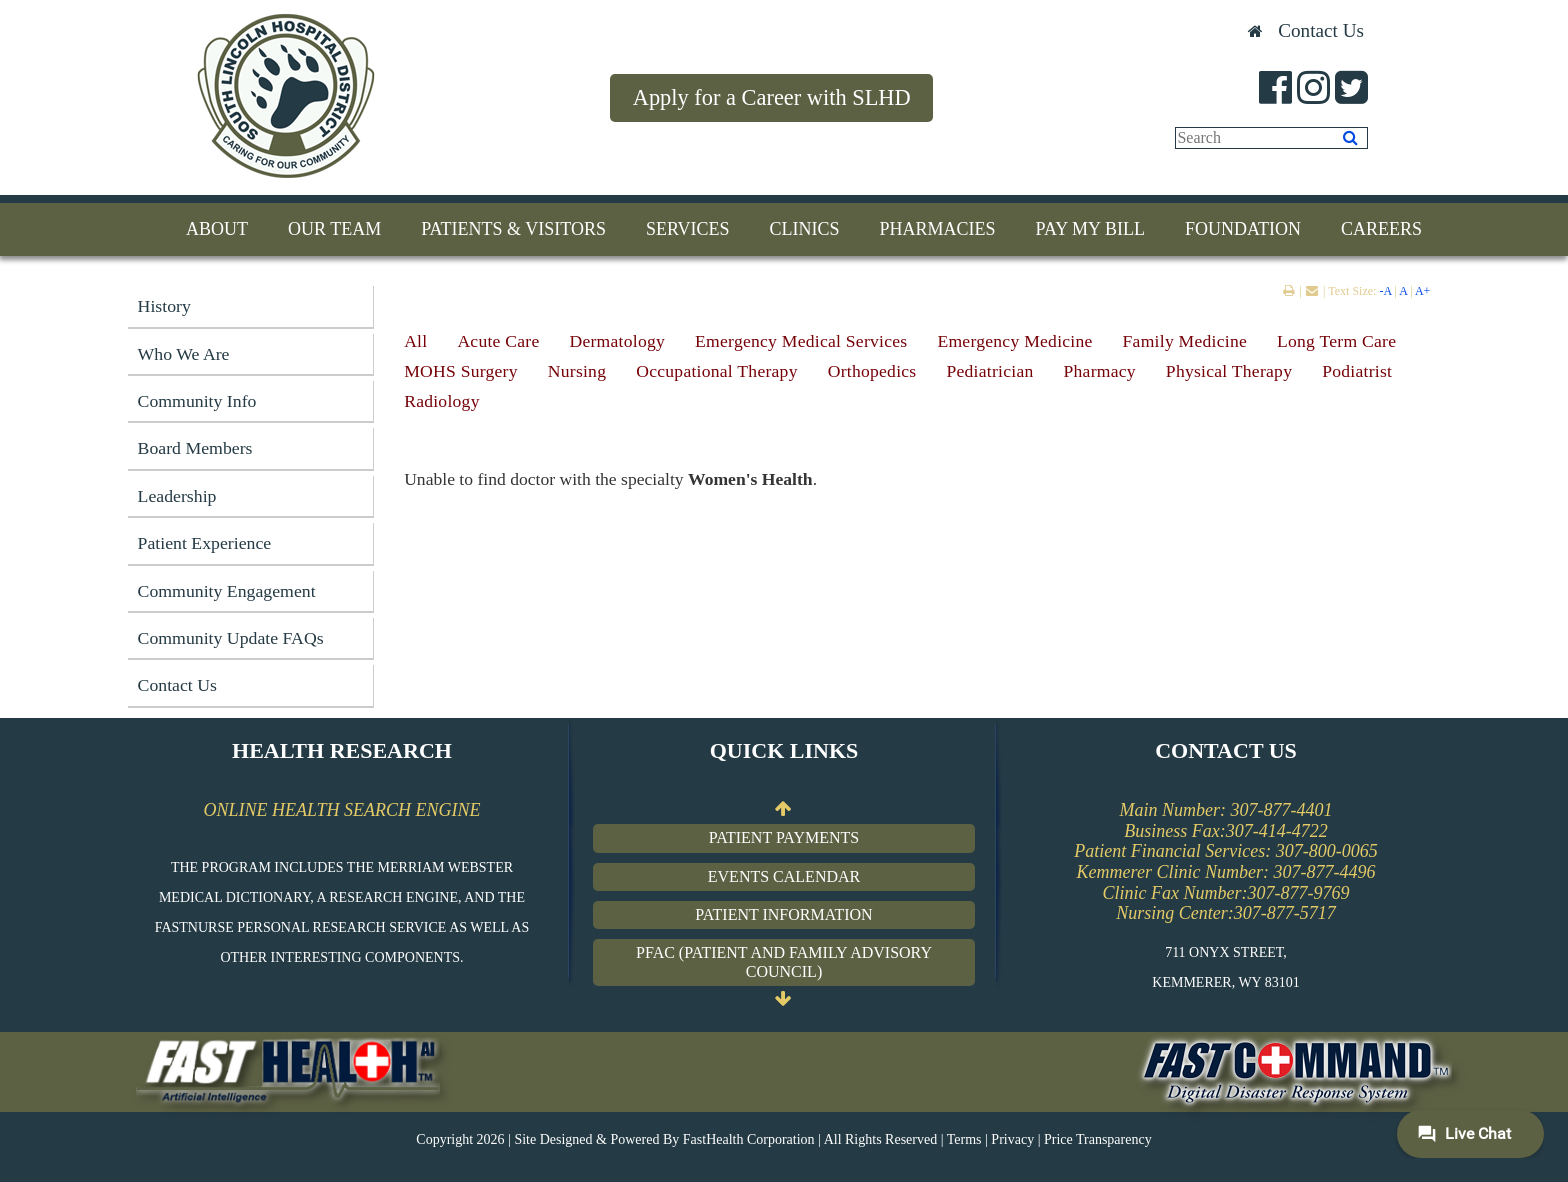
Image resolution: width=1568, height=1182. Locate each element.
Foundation (1243, 229)
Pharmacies (938, 229)
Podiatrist (1357, 371)
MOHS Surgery (461, 371)
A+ (1422, 291)
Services (688, 229)
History (164, 306)
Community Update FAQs (231, 638)
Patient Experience (205, 543)
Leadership (177, 496)
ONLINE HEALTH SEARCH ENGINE (341, 810)
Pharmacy (1100, 371)
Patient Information (783, 914)
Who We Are (184, 354)
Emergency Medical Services (801, 341)
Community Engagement (227, 591)
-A (1385, 291)
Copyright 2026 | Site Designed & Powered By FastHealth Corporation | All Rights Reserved (676, 1139)
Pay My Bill (1090, 229)
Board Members (195, 448)
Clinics (805, 229)
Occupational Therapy (717, 371)
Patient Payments (784, 837)
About (217, 229)
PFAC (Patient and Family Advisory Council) (784, 962)
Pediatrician (989, 371)
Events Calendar (784, 876)
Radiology (442, 401)
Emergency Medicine (1014, 341)
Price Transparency (1098, 1139)
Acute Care (498, 341)
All (415, 341)
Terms (964, 1139)
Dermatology (618, 341)
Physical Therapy (1229, 371)
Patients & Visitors (513, 229)
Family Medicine (1185, 341)
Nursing (577, 371)
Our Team (334, 229)
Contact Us (1321, 30)
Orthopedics (872, 371)
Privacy (1012, 1139)
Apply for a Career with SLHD (772, 97)
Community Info (197, 401)
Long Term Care (1336, 341)
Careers (1381, 229)
